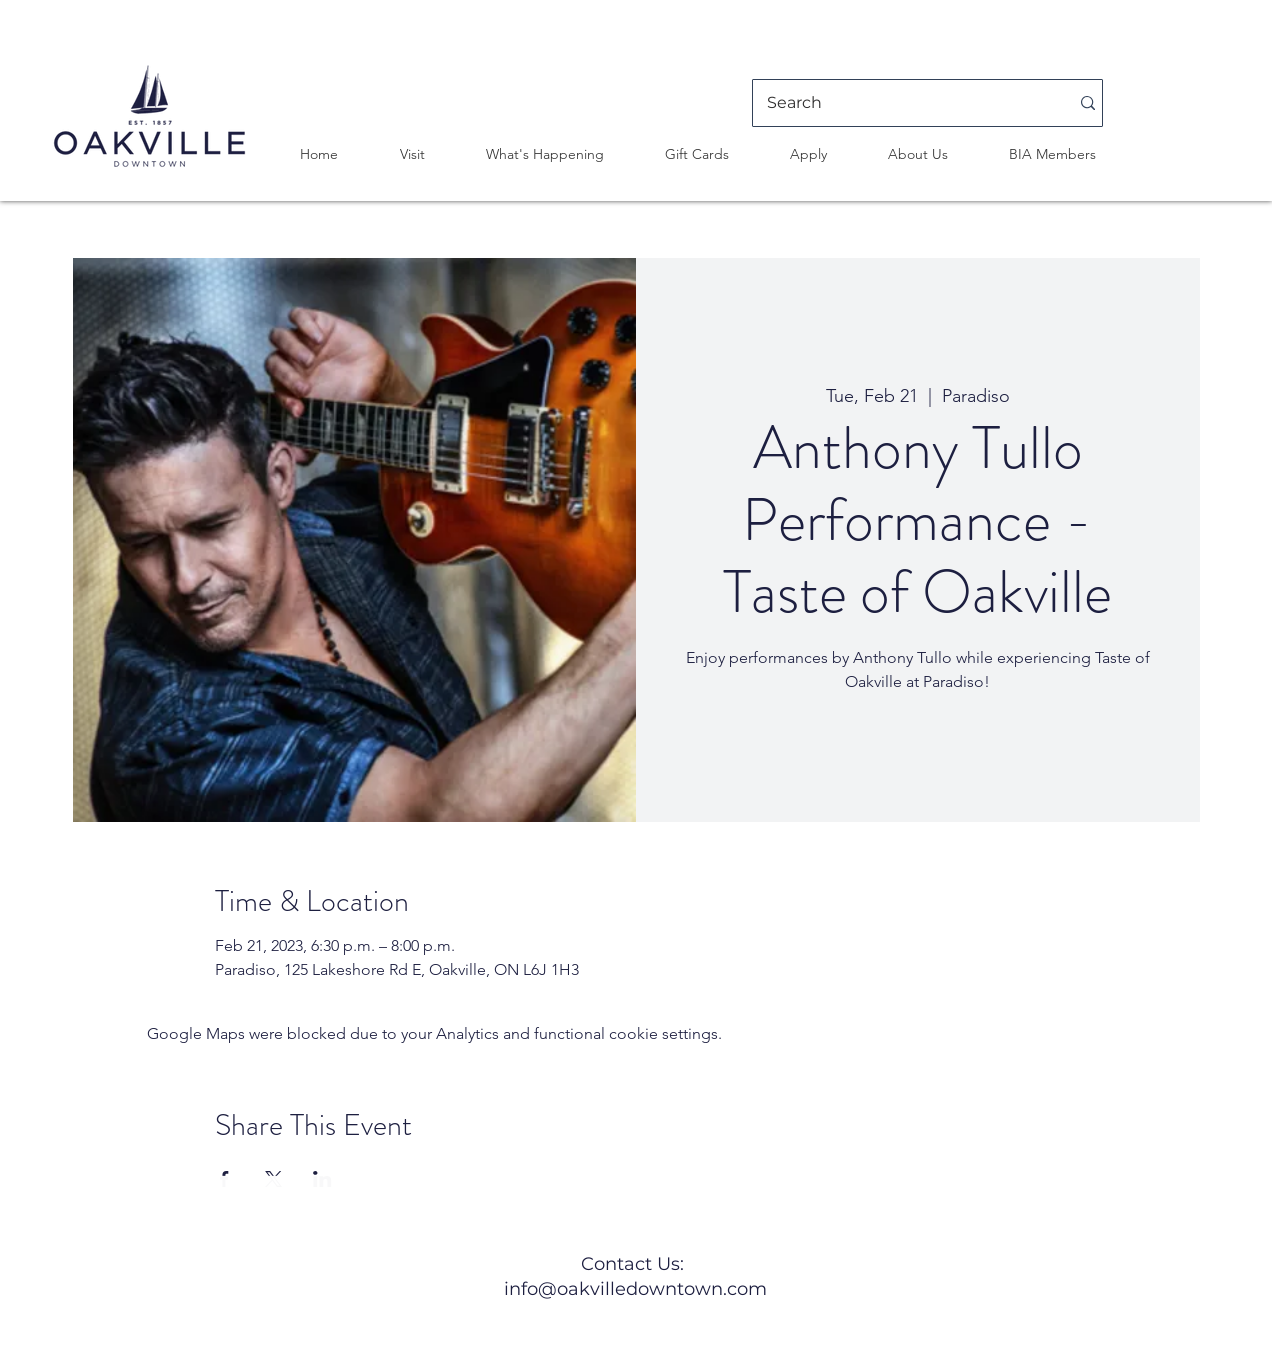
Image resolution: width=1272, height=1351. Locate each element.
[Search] (903, 103)
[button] (412, 154)
